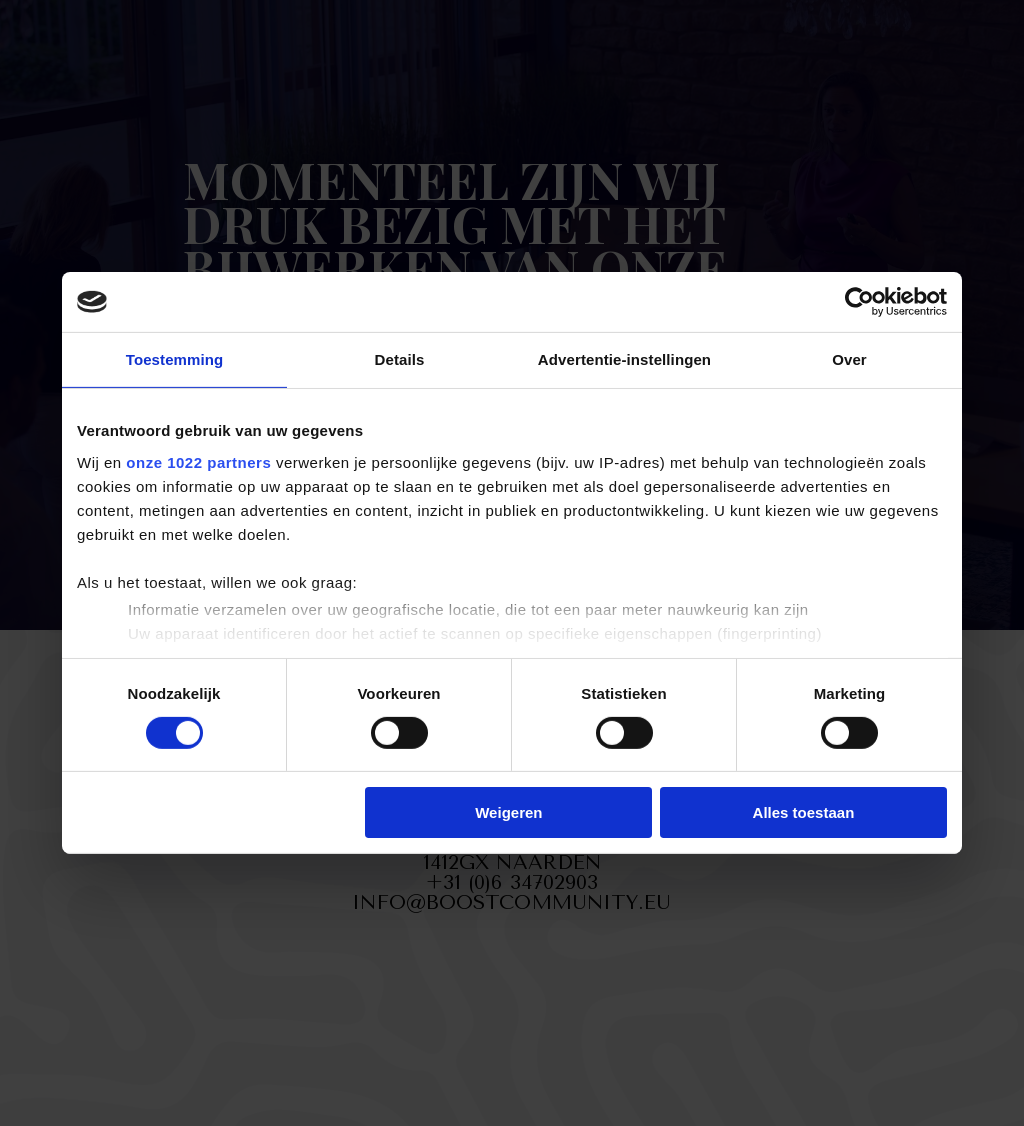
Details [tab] (400, 359)
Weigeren (508, 812)
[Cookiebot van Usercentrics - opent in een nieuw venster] (859, 302)
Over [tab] (849, 359)
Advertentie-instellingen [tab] (624, 359)
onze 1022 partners (198, 461)
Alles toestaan (804, 812)
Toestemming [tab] (175, 359)
